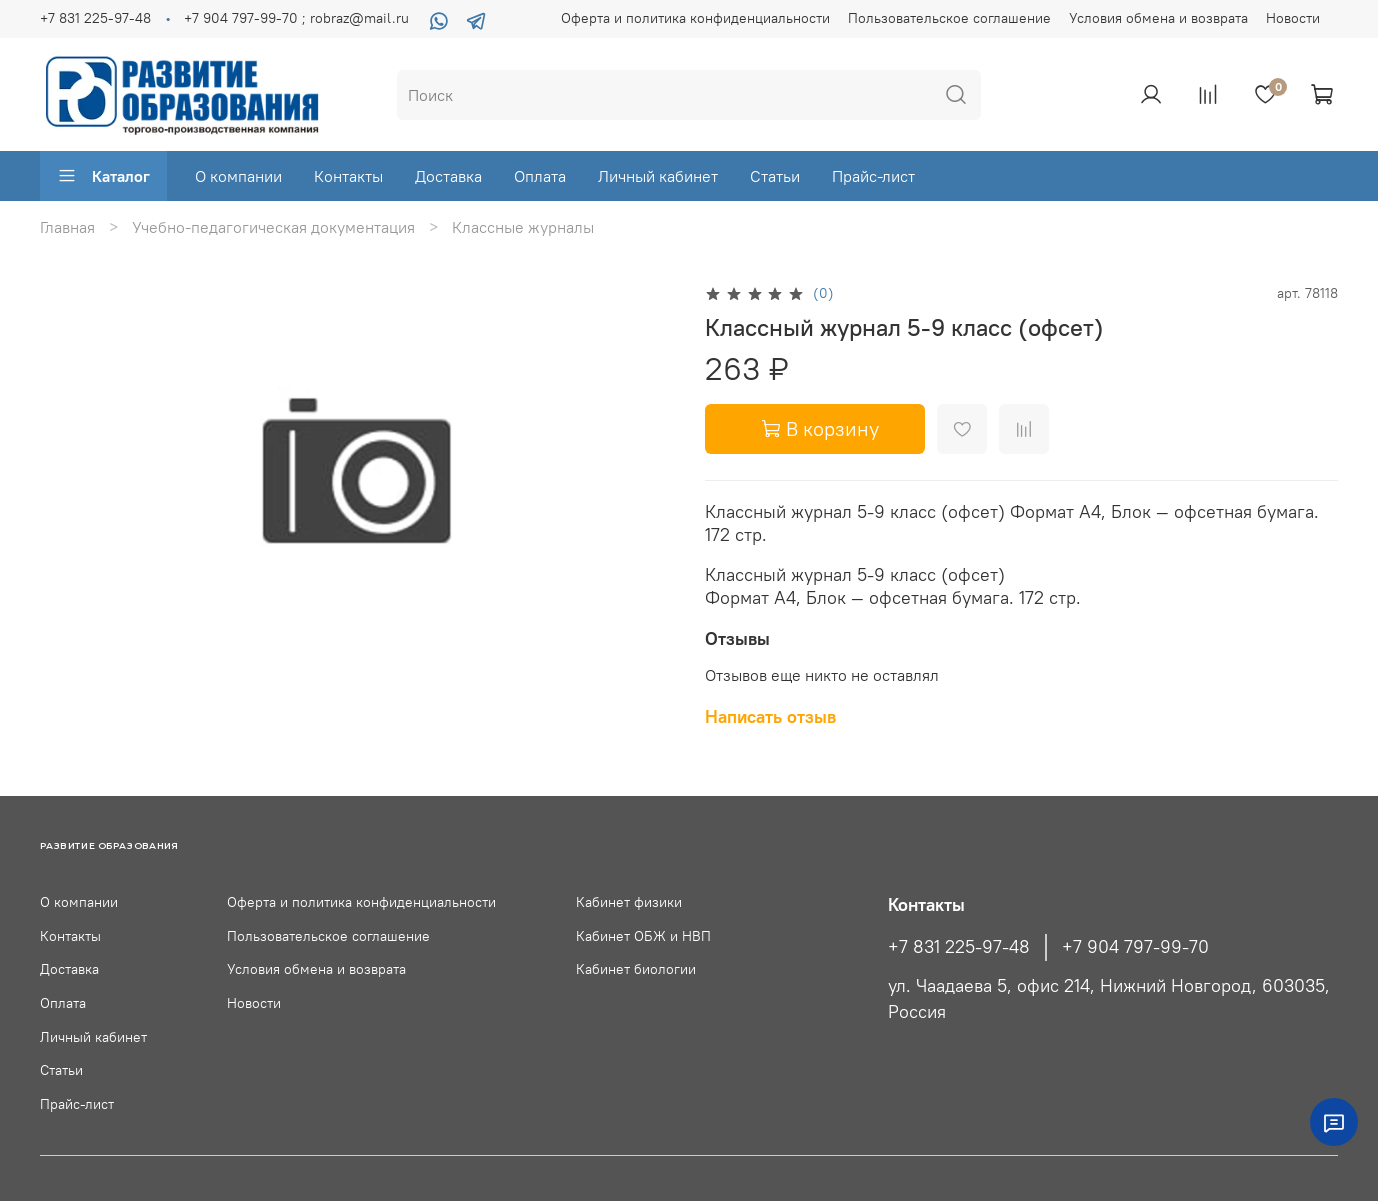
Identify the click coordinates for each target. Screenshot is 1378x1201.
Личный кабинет (658, 176)
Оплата (540, 176)
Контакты (348, 176)
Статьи (775, 176)
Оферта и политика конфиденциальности (695, 18)
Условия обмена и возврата (1158, 18)
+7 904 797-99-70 (1135, 947)
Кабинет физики (629, 902)
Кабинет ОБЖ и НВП (643, 936)
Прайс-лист (873, 176)
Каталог (103, 176)
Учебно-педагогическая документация (273, 227)
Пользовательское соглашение (949, 18)
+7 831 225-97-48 (95, 18)
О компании (238, 176)
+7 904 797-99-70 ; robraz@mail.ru (296, 18)
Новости (1293, 18)
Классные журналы (523, 227)
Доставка (448, 176)
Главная (67, 227)
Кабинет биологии (636, 969)
